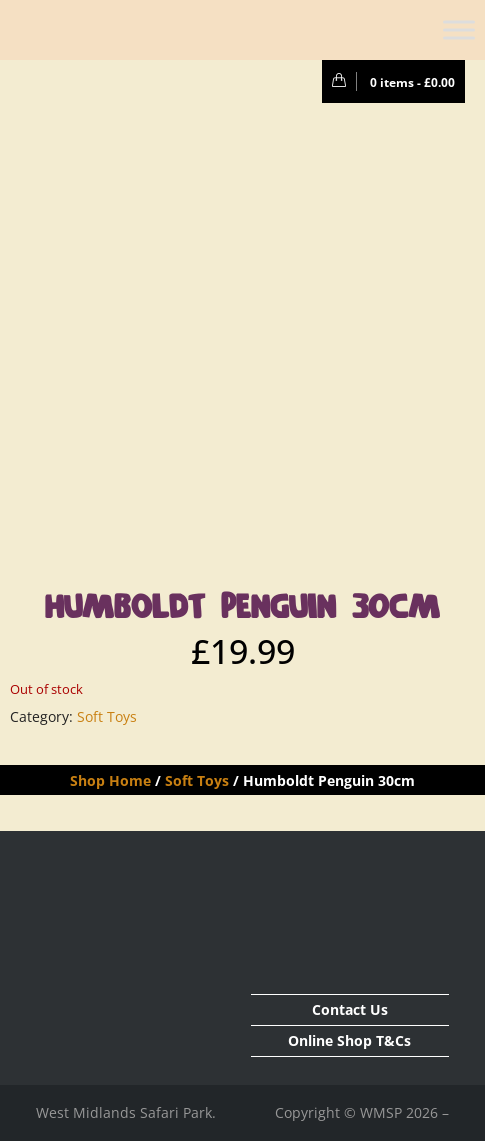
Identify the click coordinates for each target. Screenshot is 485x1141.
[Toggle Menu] (459, 29)
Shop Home (110, 780)
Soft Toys (107, 716)
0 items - (388, 82)
